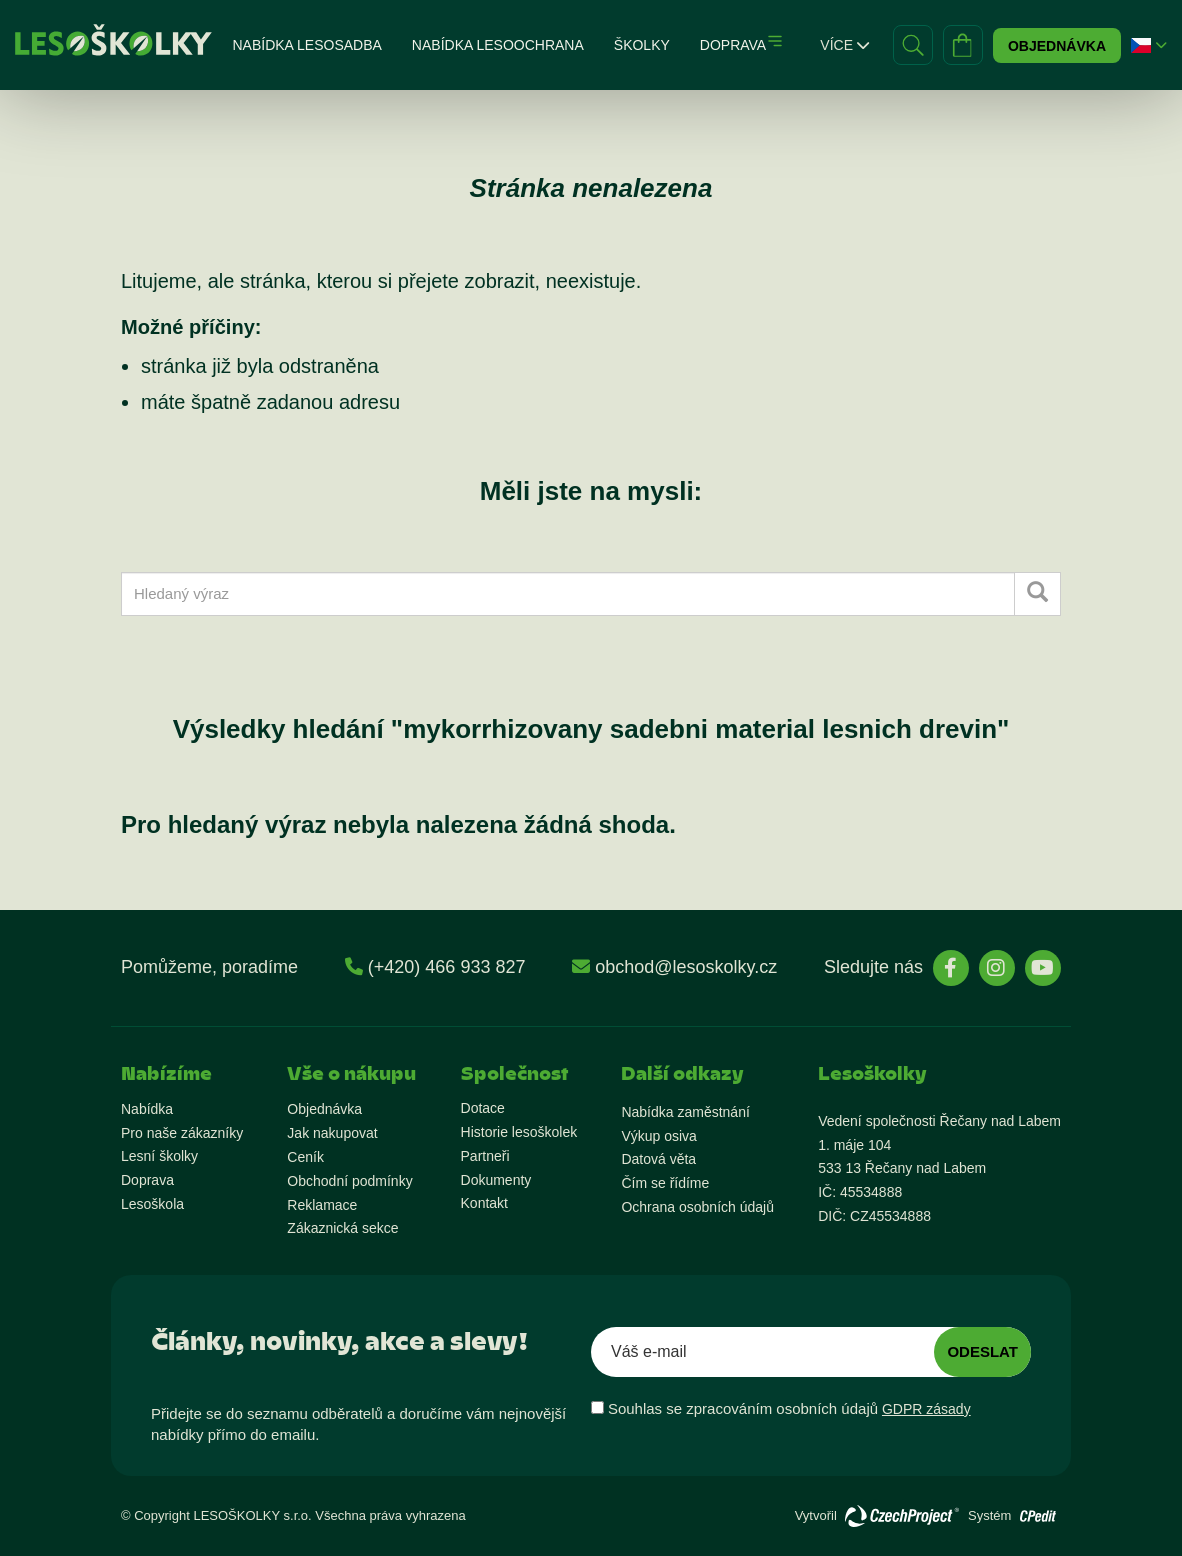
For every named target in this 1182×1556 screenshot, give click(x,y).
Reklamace (322, 1205)
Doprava (733, 45)
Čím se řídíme (665, 1183)
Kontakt (484, 1203)
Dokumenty (496, 1180)
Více (844, 45)
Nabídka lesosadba (306, 45)
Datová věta (658, 1159)
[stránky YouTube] (1043, 968)
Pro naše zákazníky (182, 1133)
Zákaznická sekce (342, 1228)
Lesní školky (159, 1156)
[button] (1141, 45)
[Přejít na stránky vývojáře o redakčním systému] (1038, 1511)
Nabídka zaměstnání (685, 1112)
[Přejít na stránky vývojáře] (902, 1516)
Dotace (483, 1108)
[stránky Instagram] (997, 968)
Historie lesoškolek (519, 1132)
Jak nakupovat (332, 1133)
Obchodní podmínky (349, 1181)
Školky (642, 45)
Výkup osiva (658, 1136)
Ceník (305, 1157)
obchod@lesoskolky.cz (686, 967)
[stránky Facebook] (951, 968)
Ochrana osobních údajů (697, 1207)
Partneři (485, 1156)
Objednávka (1057, 46)
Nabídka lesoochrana (498, 45)
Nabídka (147, 1109)
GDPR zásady (926, 1409)
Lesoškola (152, 1204)
